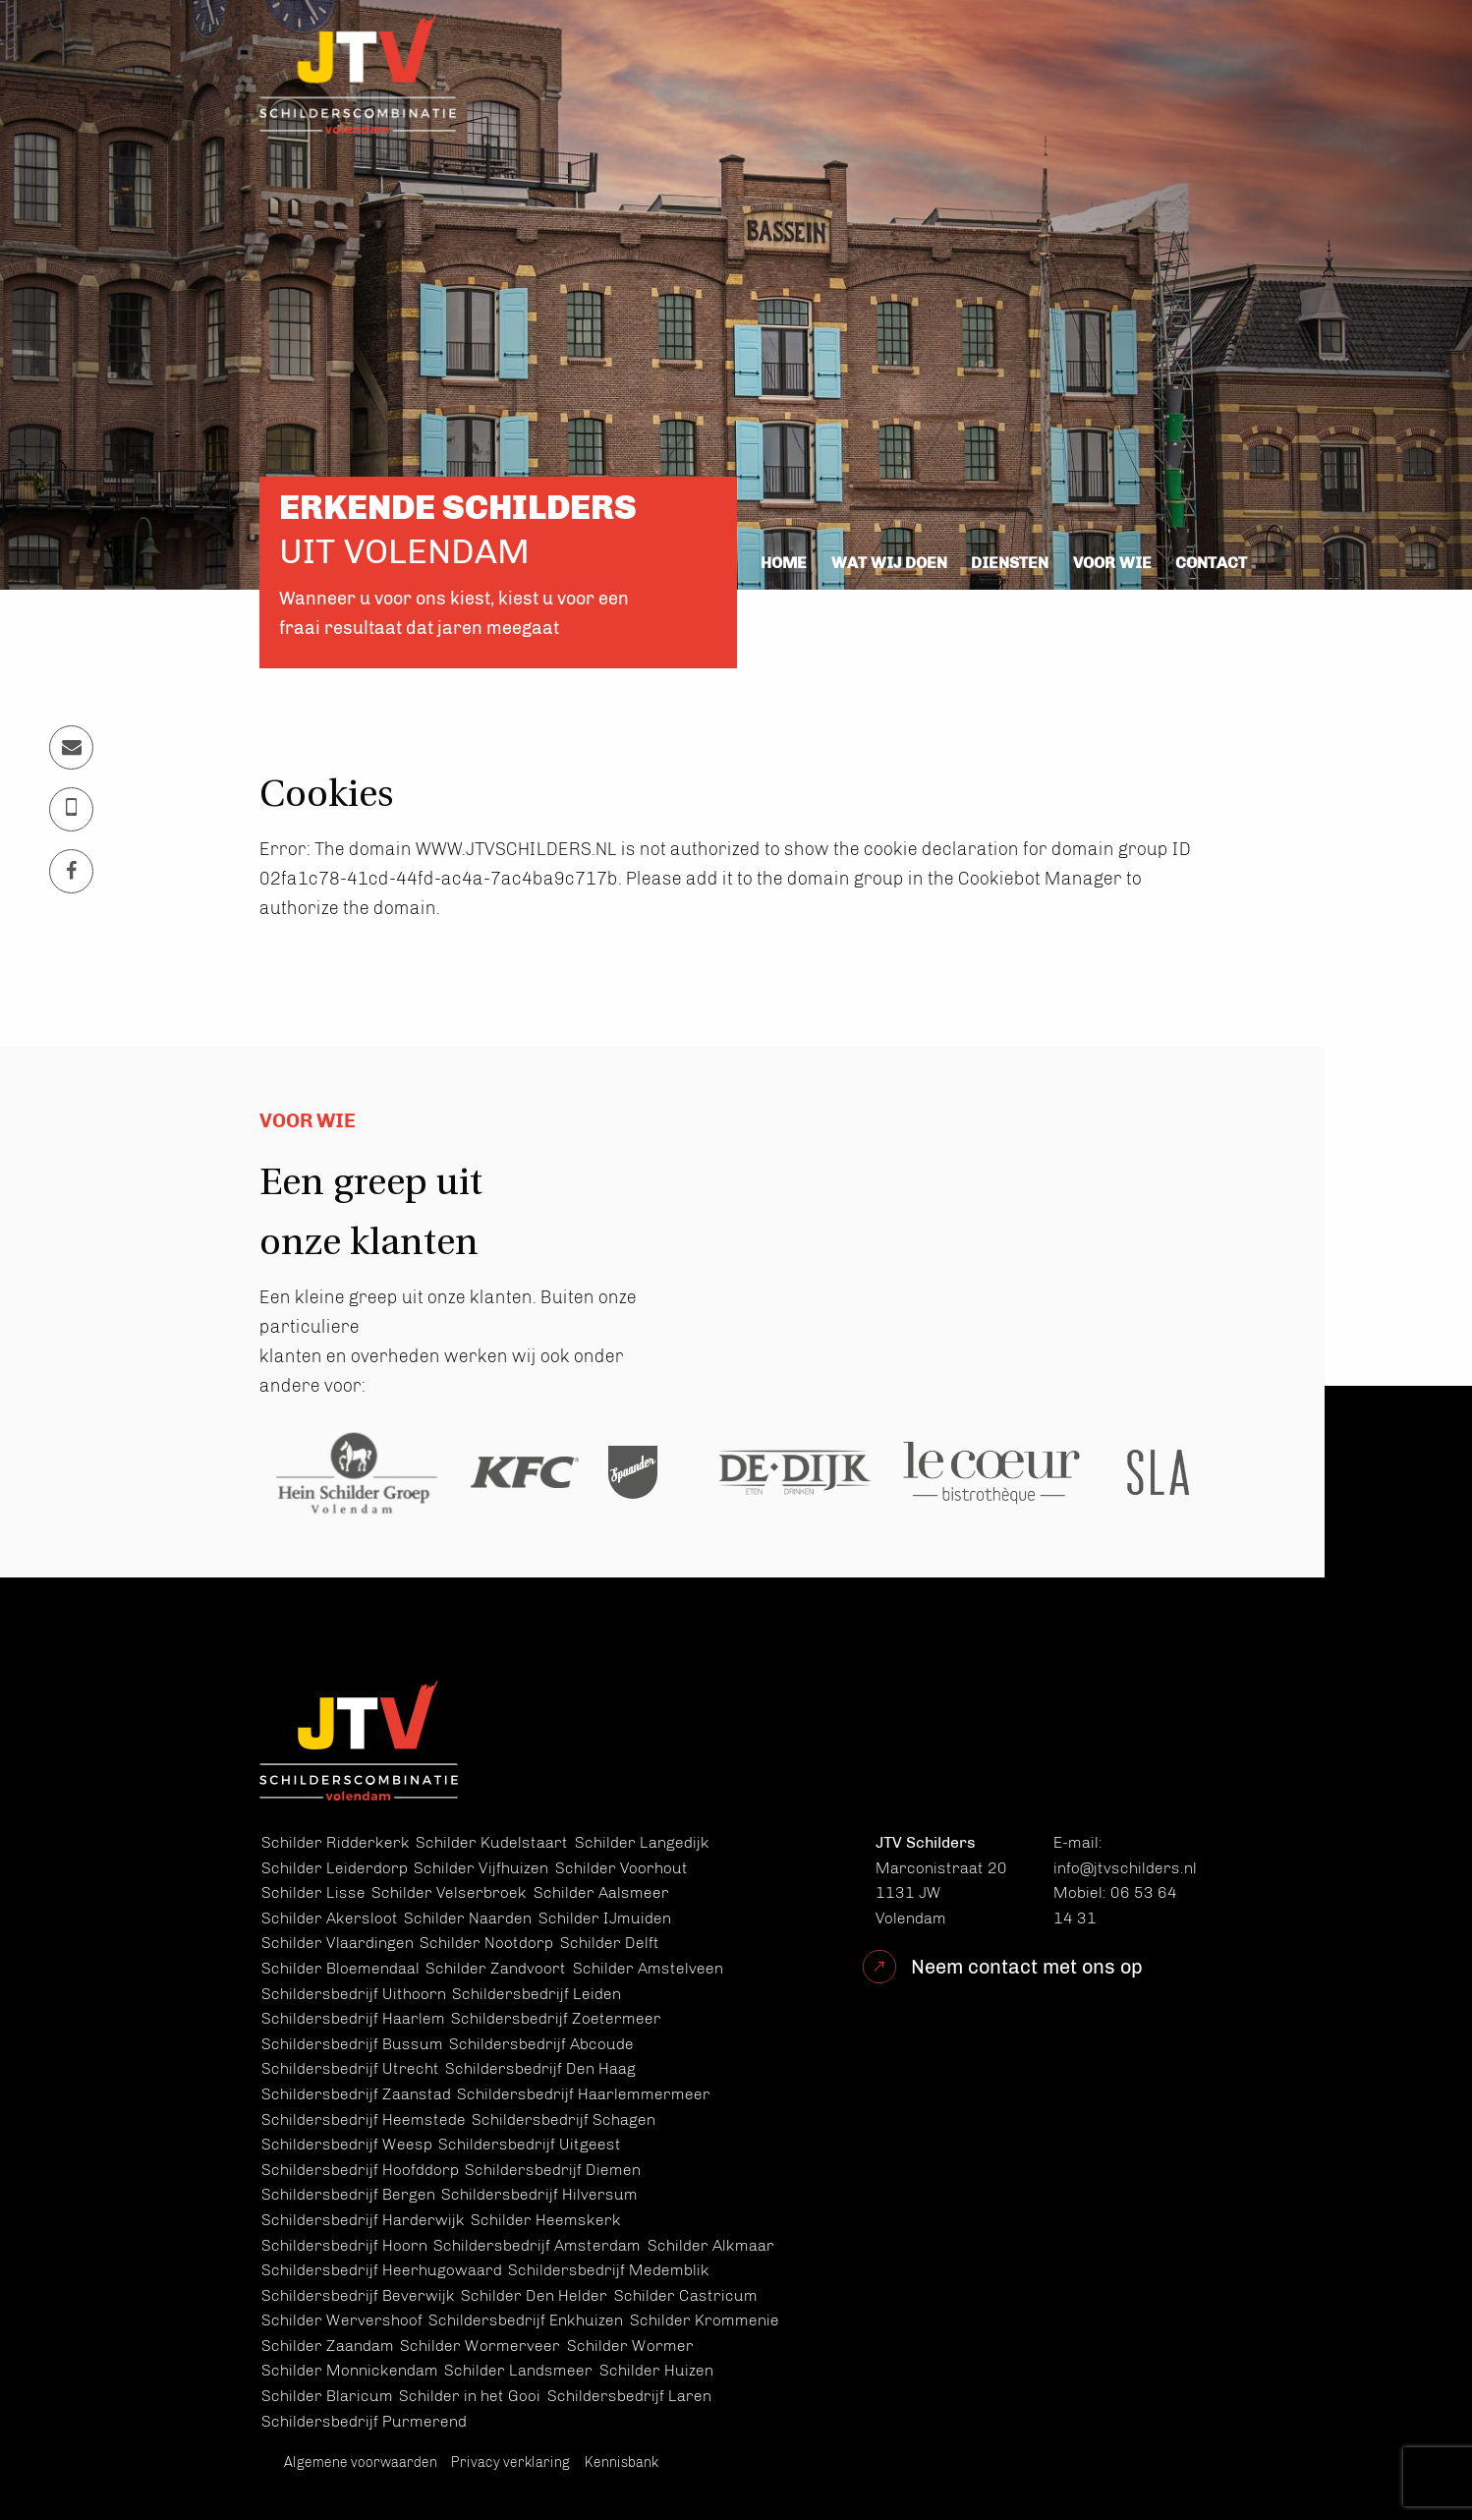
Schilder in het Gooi (469, 2395)
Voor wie (1112, 562)
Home (784, 562)
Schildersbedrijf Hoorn (344, 2245)
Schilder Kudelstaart (492, 1842)
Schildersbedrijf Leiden (536, 1993)
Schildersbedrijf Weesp (346, 2144)
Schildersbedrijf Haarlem (353, 2018)
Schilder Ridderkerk (335, 1842)
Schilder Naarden (468, 1918)
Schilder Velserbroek (449, 1892)
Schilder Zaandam (327, 2345)
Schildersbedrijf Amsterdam (537, 2245)
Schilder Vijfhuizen (481, 1868)
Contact (1211, 562)
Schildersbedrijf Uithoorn (353, 1993)
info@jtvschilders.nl (1125, 1868)
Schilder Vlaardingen (337, 1942)
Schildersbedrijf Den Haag (540, 2068)
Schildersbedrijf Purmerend (364, 2421)
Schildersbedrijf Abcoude (541, 2043)
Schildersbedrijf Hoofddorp (360, 2169)
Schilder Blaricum (327, 2395)
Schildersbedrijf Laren (629, 2395)
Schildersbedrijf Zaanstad (356, 2094)
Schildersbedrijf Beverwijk (358, 2295)
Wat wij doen (889, 562)
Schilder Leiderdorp (334, 1868)
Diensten (1009, 562)
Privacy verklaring (510, 2462)
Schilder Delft (609, 1942)
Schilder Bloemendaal (340, 1968)
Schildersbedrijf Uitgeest (529, 2144)
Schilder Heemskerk (546, 2219)
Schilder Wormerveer (480, 2345)
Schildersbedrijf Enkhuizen (525, 2320)
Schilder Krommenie (704, 2320)
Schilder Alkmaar (711, 2245)
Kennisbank (621, 2462)
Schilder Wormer (630, 2345)
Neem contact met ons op (1027, 1966)
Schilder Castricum (686, 2295)
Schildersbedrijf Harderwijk (363, 2219)
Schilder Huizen (656, 2370)
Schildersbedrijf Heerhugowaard (381, 2270)
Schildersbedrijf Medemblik (608, 2270)
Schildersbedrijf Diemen (553, 2169)
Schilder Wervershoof (342, 2320)
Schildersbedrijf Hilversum (539, 2194)
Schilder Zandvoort (495, 1968)
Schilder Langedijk (642, 1842)
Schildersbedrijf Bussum (352, 2043)
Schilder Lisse (313, 1892)
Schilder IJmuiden (604, 1918)
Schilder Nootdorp (486, 1942)
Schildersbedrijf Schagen (563, 2119)
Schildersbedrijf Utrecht (350, 2068)
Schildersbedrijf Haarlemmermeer (583, 2094)
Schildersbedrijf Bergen (348, 2194)
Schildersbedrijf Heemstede (363, 2119)
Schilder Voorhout (621, 1868)
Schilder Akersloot (329, 1918)
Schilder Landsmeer (518, 2370)
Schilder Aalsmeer (601, 1892)
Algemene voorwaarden (360, 2462)
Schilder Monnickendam (349, 2370)
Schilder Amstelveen (648, 1968)
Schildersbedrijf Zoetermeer (556, 2018)
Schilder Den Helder (534, 2295)
